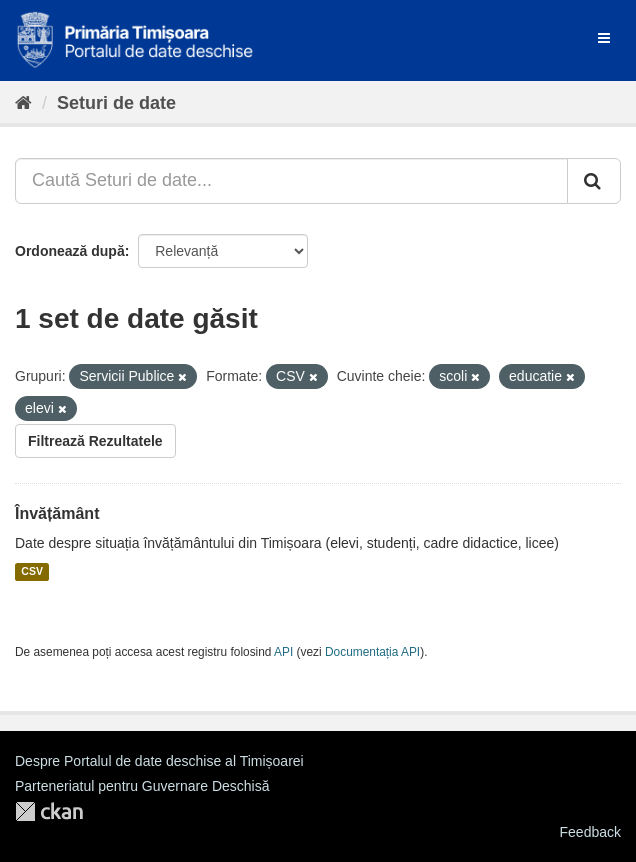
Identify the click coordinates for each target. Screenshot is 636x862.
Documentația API (372, 652)
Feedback (590, 832)
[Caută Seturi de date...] (291, 181)
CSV (32, 572)
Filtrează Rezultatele (95, 441)
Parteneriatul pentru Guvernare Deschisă (142, 786)
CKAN (49, 811)
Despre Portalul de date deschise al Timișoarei (159, 761)
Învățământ (57, 513)
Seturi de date (116, 103)
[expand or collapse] (604, 38)
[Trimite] (594, 181)
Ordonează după (70, 251)
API (283, 652)
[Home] (23, 103)
